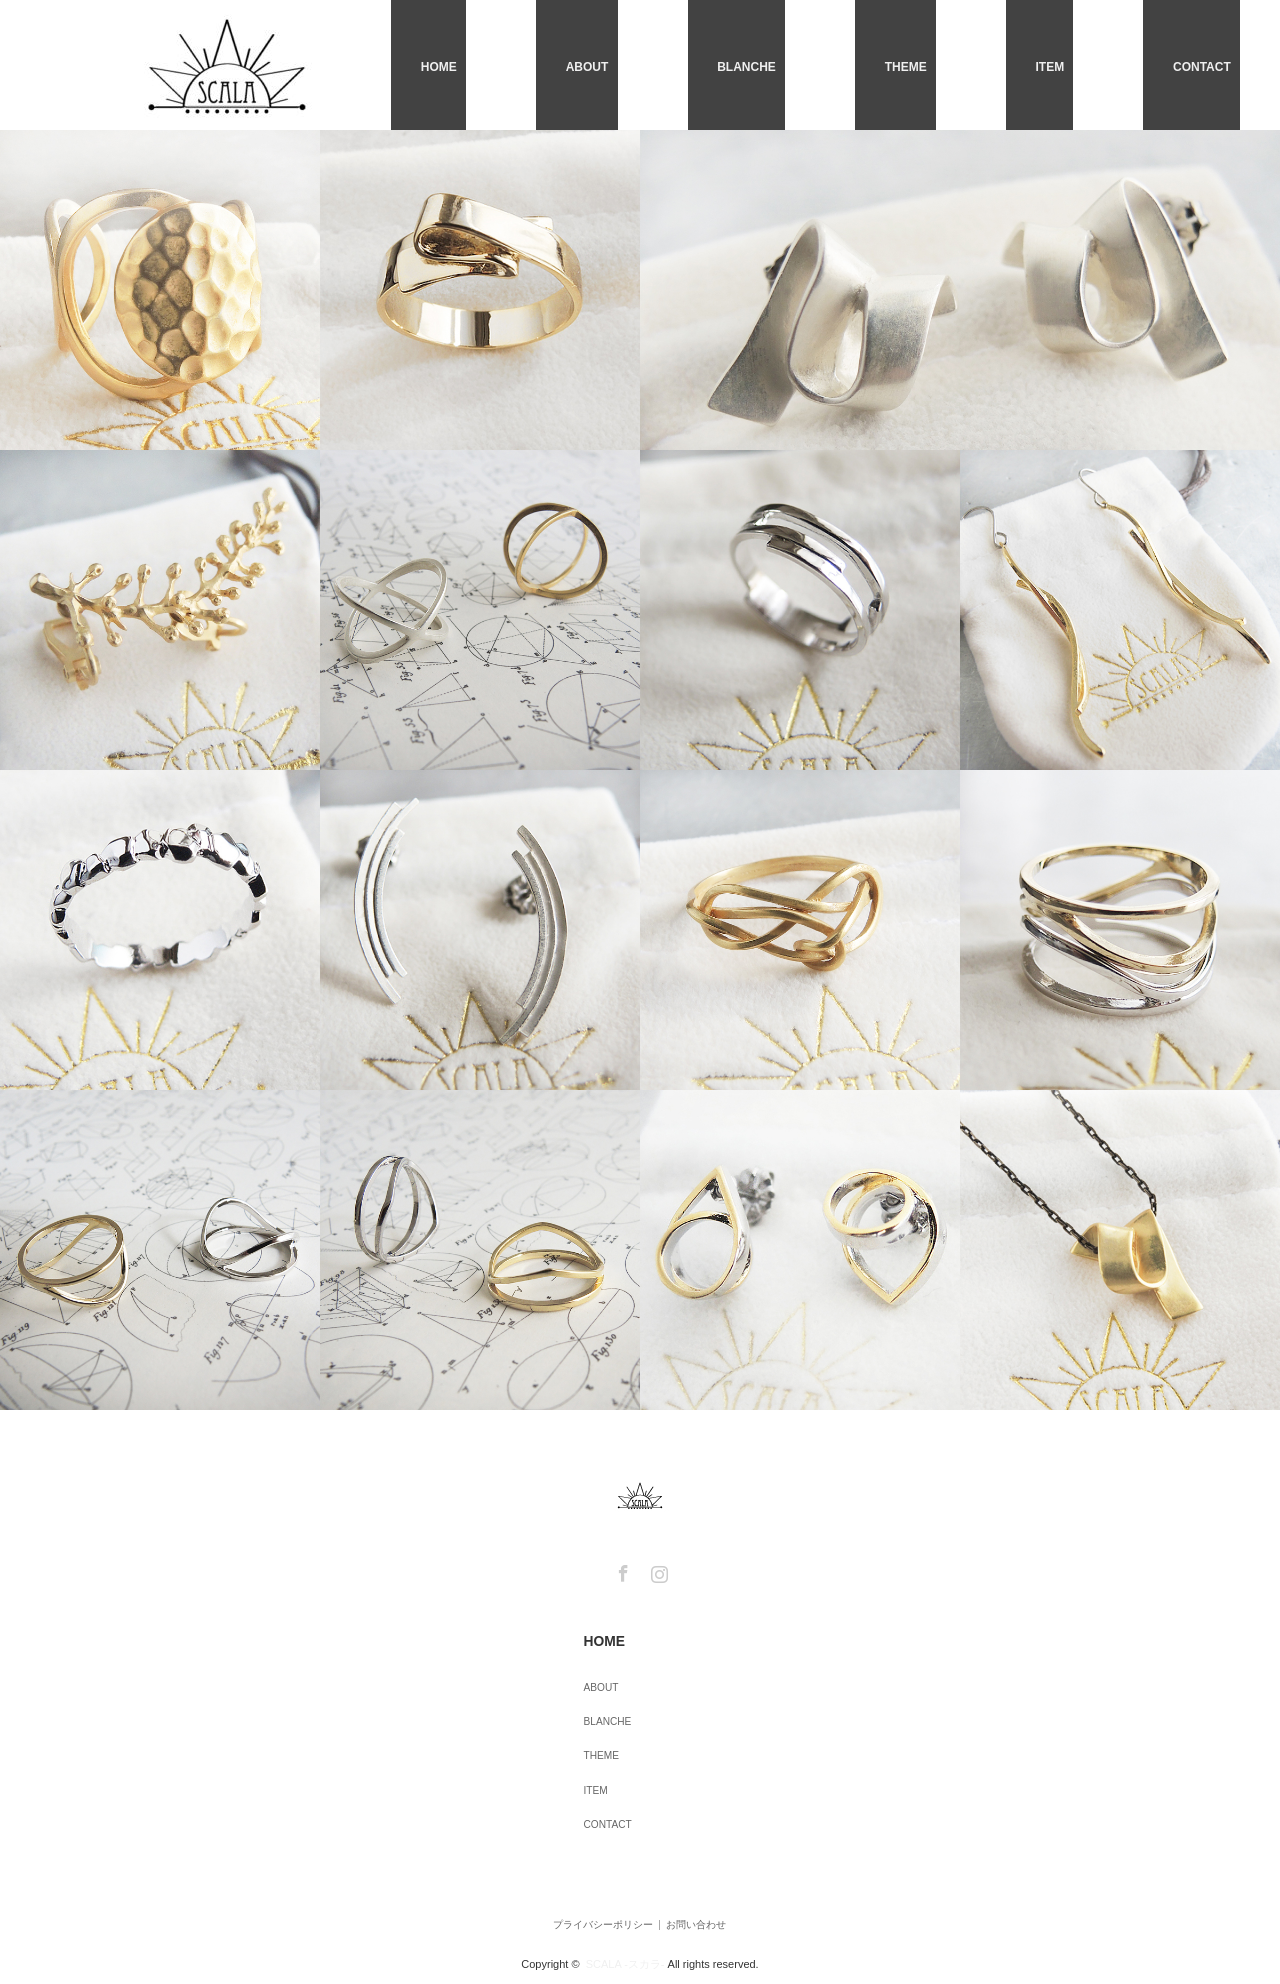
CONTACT (1211, 65)
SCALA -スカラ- (625, 1908)
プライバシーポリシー (582, 1877)
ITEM (1098, 65)
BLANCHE (872, 65)
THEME (993, 65)
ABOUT (751, 65)
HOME (642, 65)
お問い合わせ (705, 1877)
